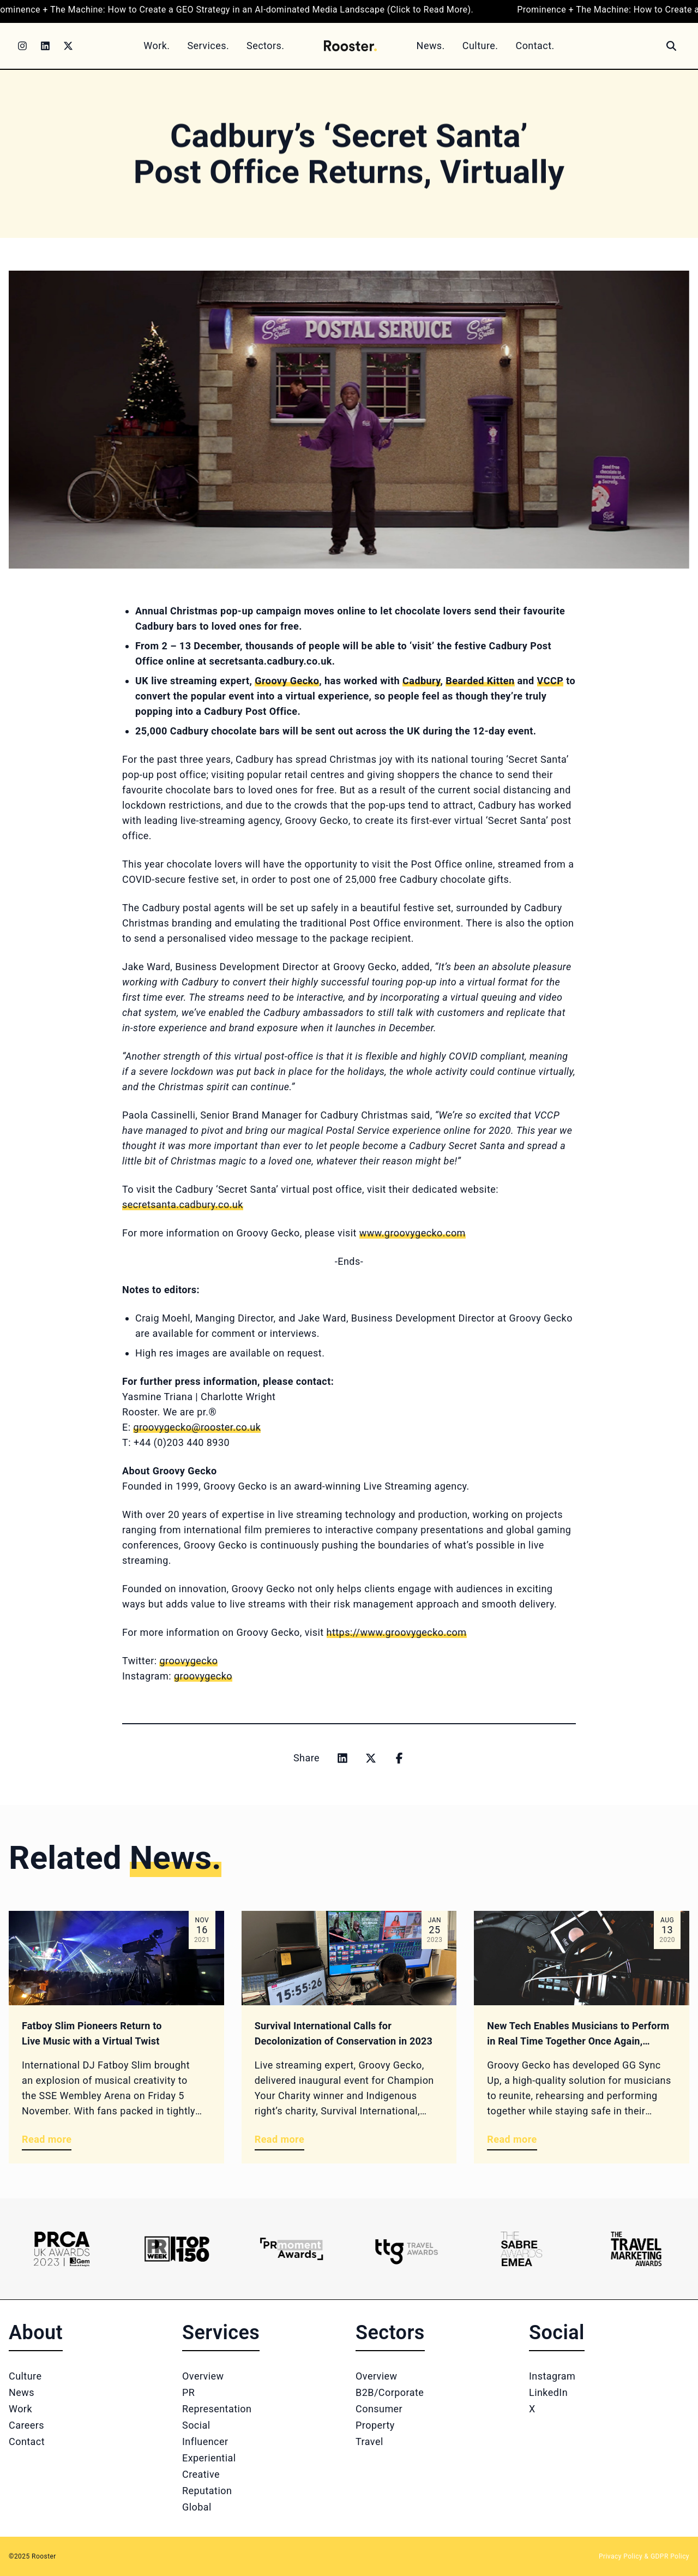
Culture (25, 2376)
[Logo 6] (636, 2249)
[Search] (671, 46)
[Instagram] (22, 46)
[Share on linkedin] (342, 1758)
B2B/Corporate (390, 2392)
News (21, 2392)
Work (20, 2408)
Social (196, 2425)
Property (375, 2425)
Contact (27, 2441)
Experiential (209, 2458)
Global (197, 2507)
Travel (369, 2441)
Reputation (207, 2490)
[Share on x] (370, 1758)
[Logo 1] (62, 2249)
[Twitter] (68, 46)
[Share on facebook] (399, 1758)
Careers (26, 2425)
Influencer (205, 2441)
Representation (216, 2408)
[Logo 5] (521, 2249)
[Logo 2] (177, 2249)
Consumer (379, 2408)
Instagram (552, 2376)
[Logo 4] (406, 2249)
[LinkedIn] (45, 46)
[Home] (350, 45)
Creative (201, 2474)
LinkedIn (548, 2392)
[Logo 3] (291, 2249)
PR (188, 2392)
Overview (203, 2376)
